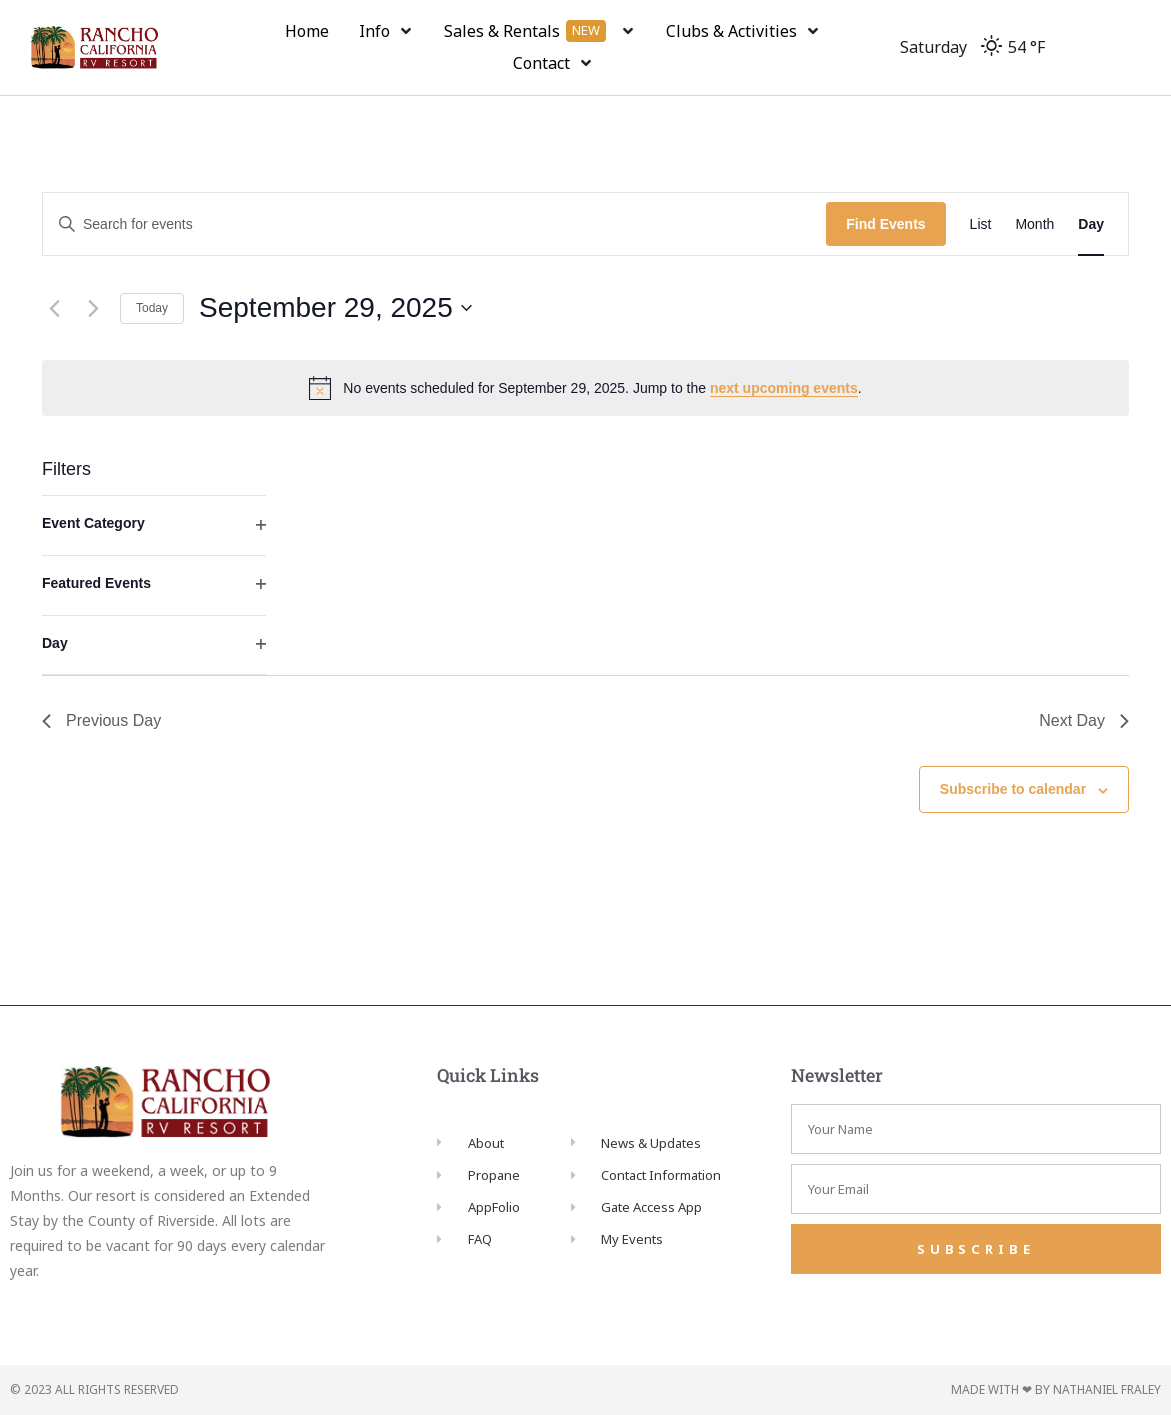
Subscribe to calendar (1013, 789)
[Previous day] (54, 308)
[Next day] (93, 308)
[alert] (585, 388)
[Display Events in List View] (981, 224)
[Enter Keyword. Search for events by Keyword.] (434, 224)
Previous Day (101, 720)
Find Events (885, 224)
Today (152, 308)
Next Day (1084, 720)
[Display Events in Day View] (1091, 224)
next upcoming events (784, 388)
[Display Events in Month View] (1034, 224)
